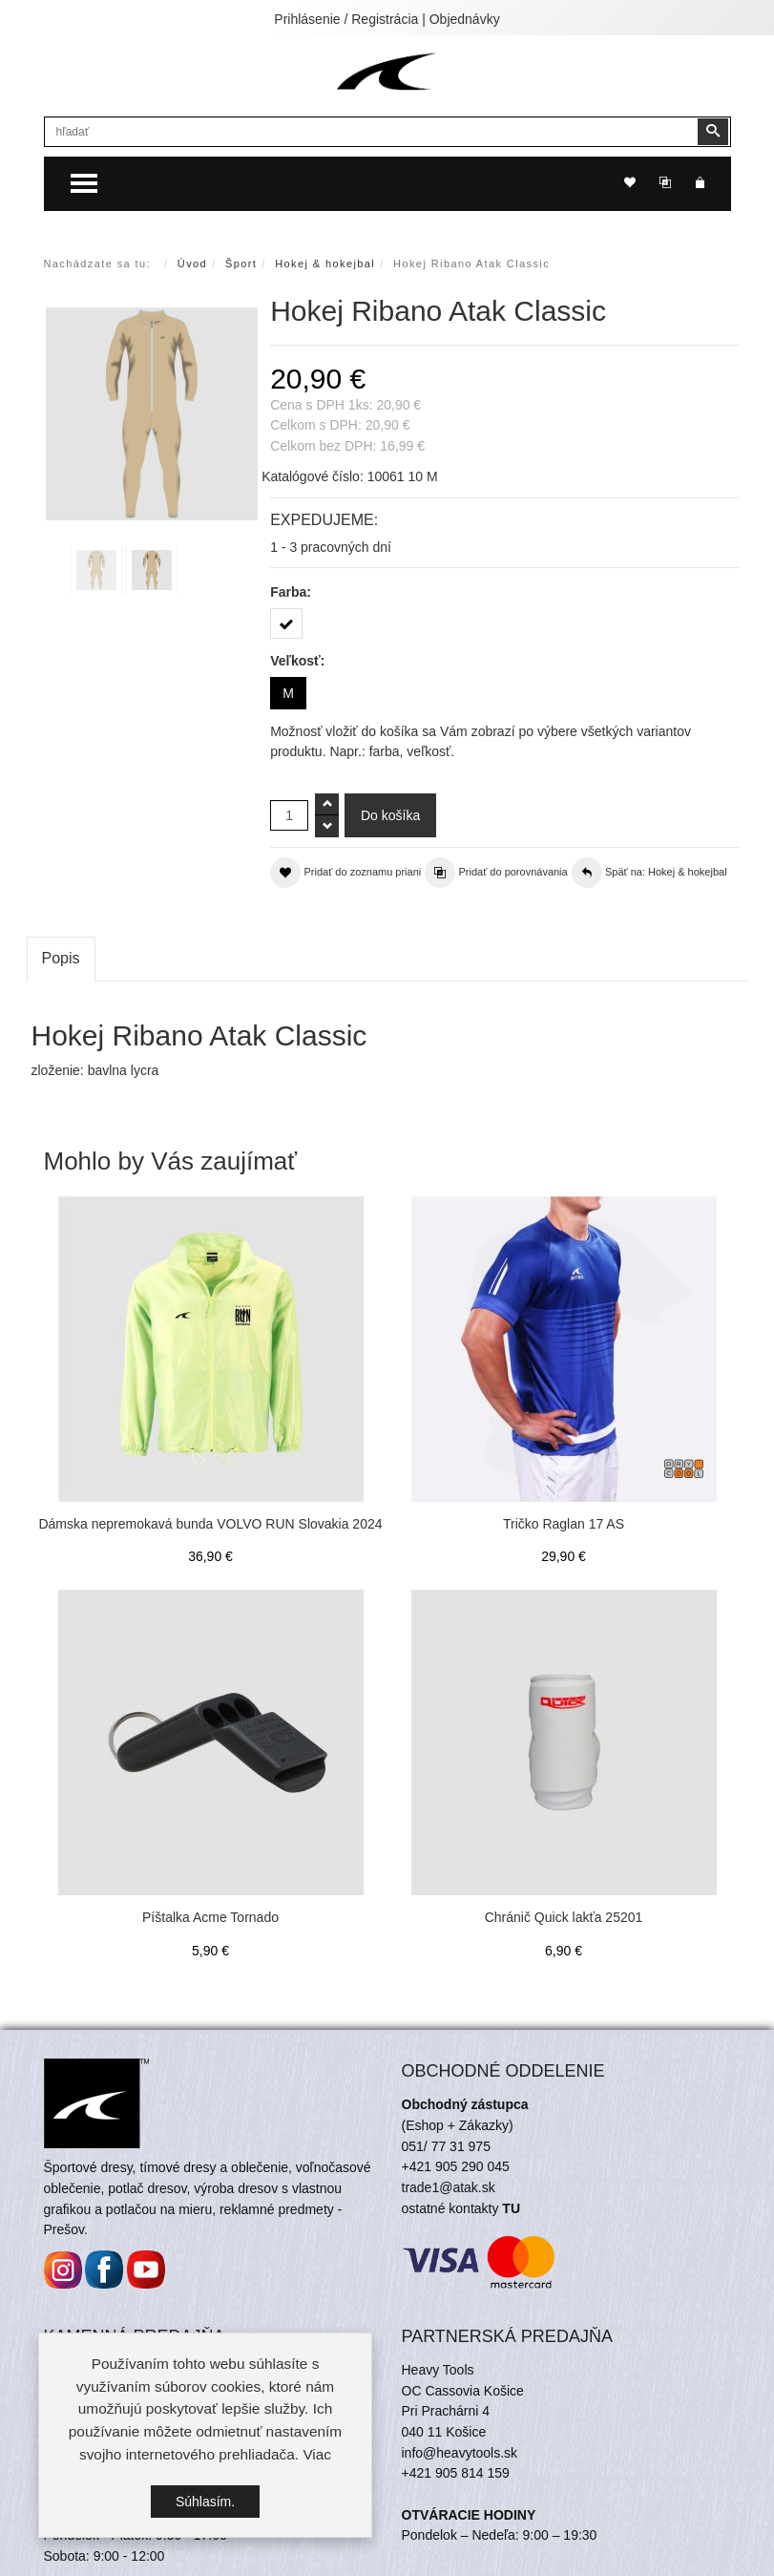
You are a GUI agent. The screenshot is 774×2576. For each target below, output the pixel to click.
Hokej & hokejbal (325, 263)
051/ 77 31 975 (446, 2146)
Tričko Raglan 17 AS (563, 1523)
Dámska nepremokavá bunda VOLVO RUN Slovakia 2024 (210, 1523)
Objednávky (464, 19)
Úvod (192, 263)
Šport (241, 263)
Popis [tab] (61, 958)
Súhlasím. (205, 2501)
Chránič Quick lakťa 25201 (564, 1917)
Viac (317, 2454)
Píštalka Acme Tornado (210, 1917)
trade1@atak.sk (448, 2187)
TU (511, 2208)
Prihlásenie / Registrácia (346, 19)
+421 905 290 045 (456, 2166)
